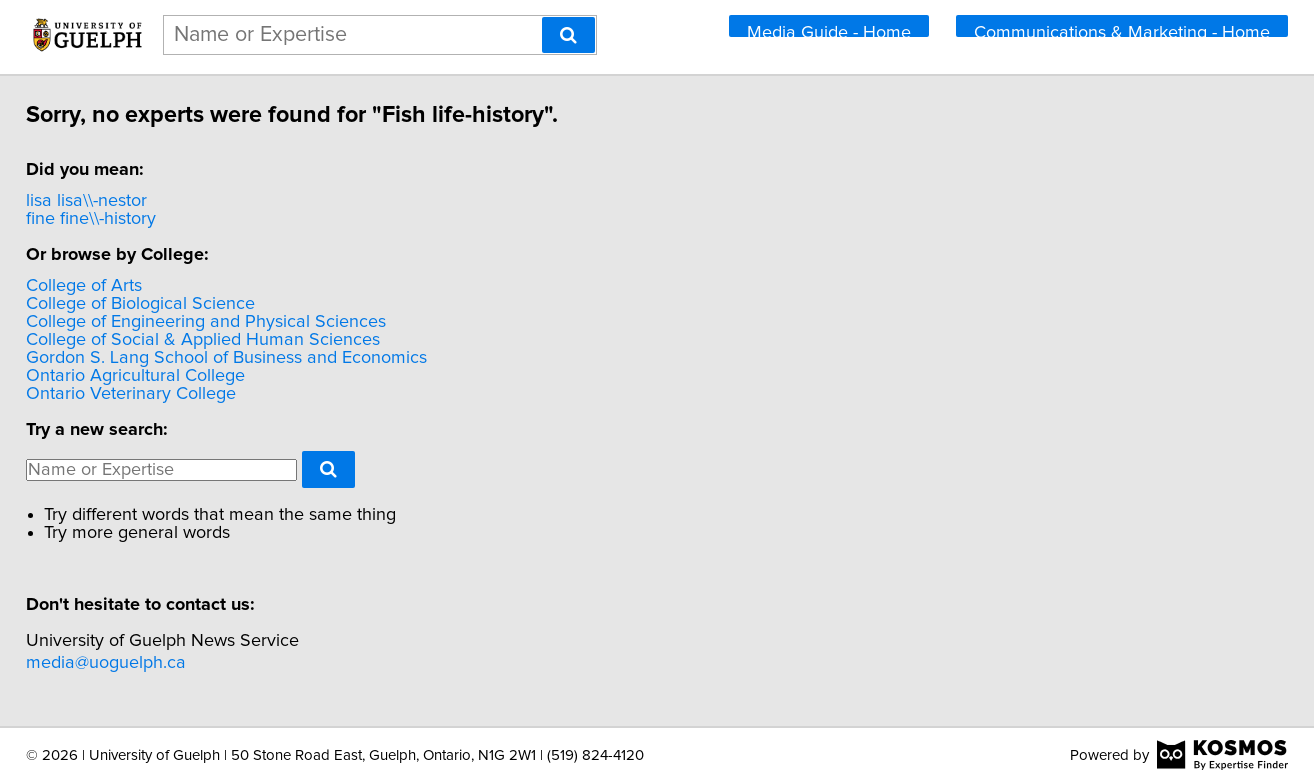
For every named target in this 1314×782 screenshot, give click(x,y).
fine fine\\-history (122, 219)
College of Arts (115, 286)
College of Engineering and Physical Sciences (237, 322)
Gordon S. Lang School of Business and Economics (257, 358)
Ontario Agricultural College (166, 376)
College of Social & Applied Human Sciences (234, 340)
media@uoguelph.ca (137, 663)
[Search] (568, 35)
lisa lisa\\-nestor (117, 201)
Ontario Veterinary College (162, 394)
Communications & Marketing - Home (1122, 30)
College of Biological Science (171, 304)
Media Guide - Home (829, 30)
